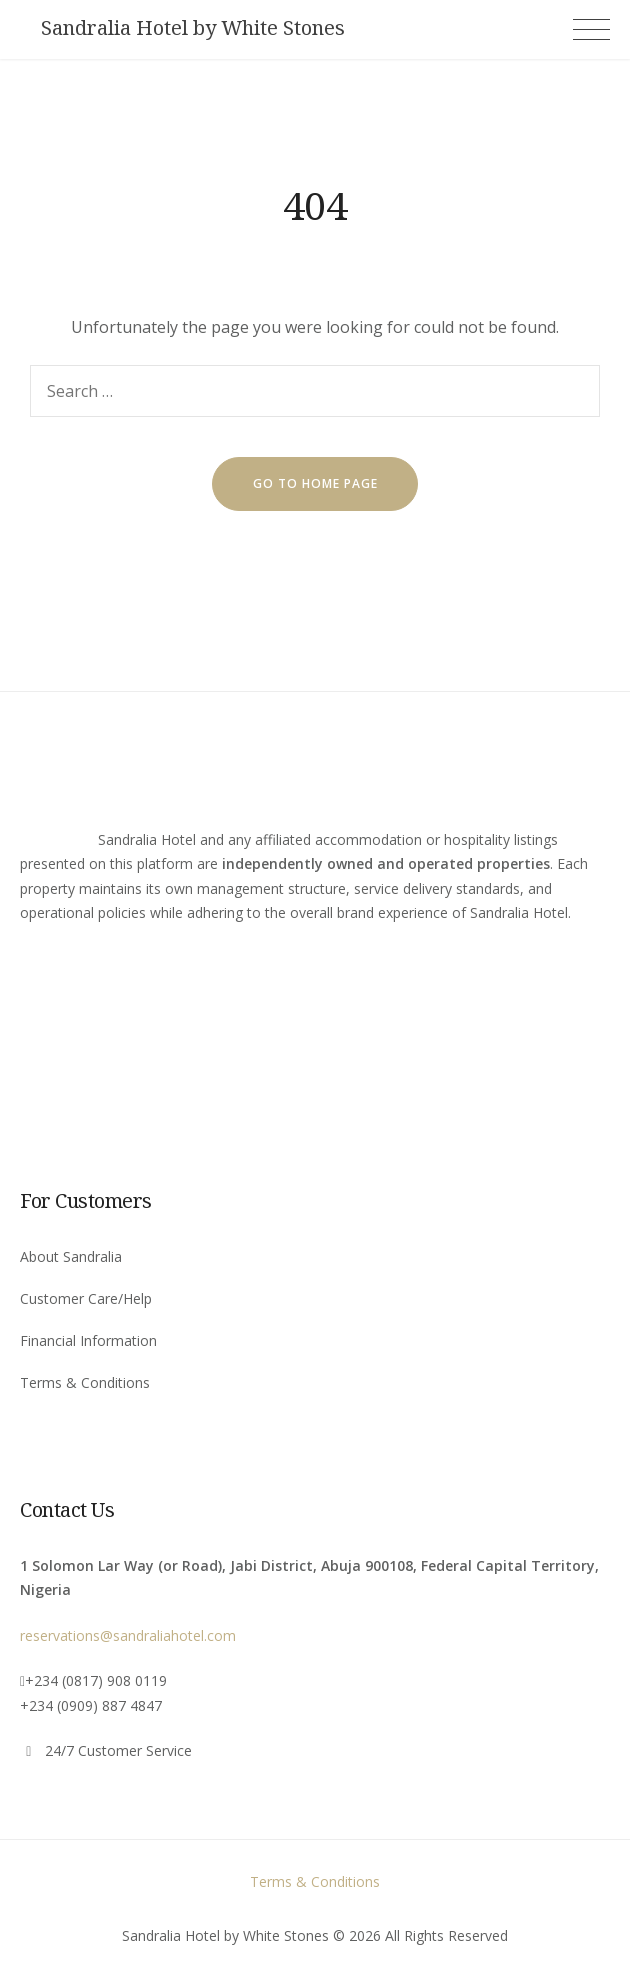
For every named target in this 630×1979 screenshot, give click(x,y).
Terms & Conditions (85, 1382)
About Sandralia (71, 1256)
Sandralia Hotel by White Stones (193, 28)
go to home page (315, 483)
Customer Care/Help (86, 1298)
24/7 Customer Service (118, 1750)
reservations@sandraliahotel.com (128, 1635)
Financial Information (88, 1340)
